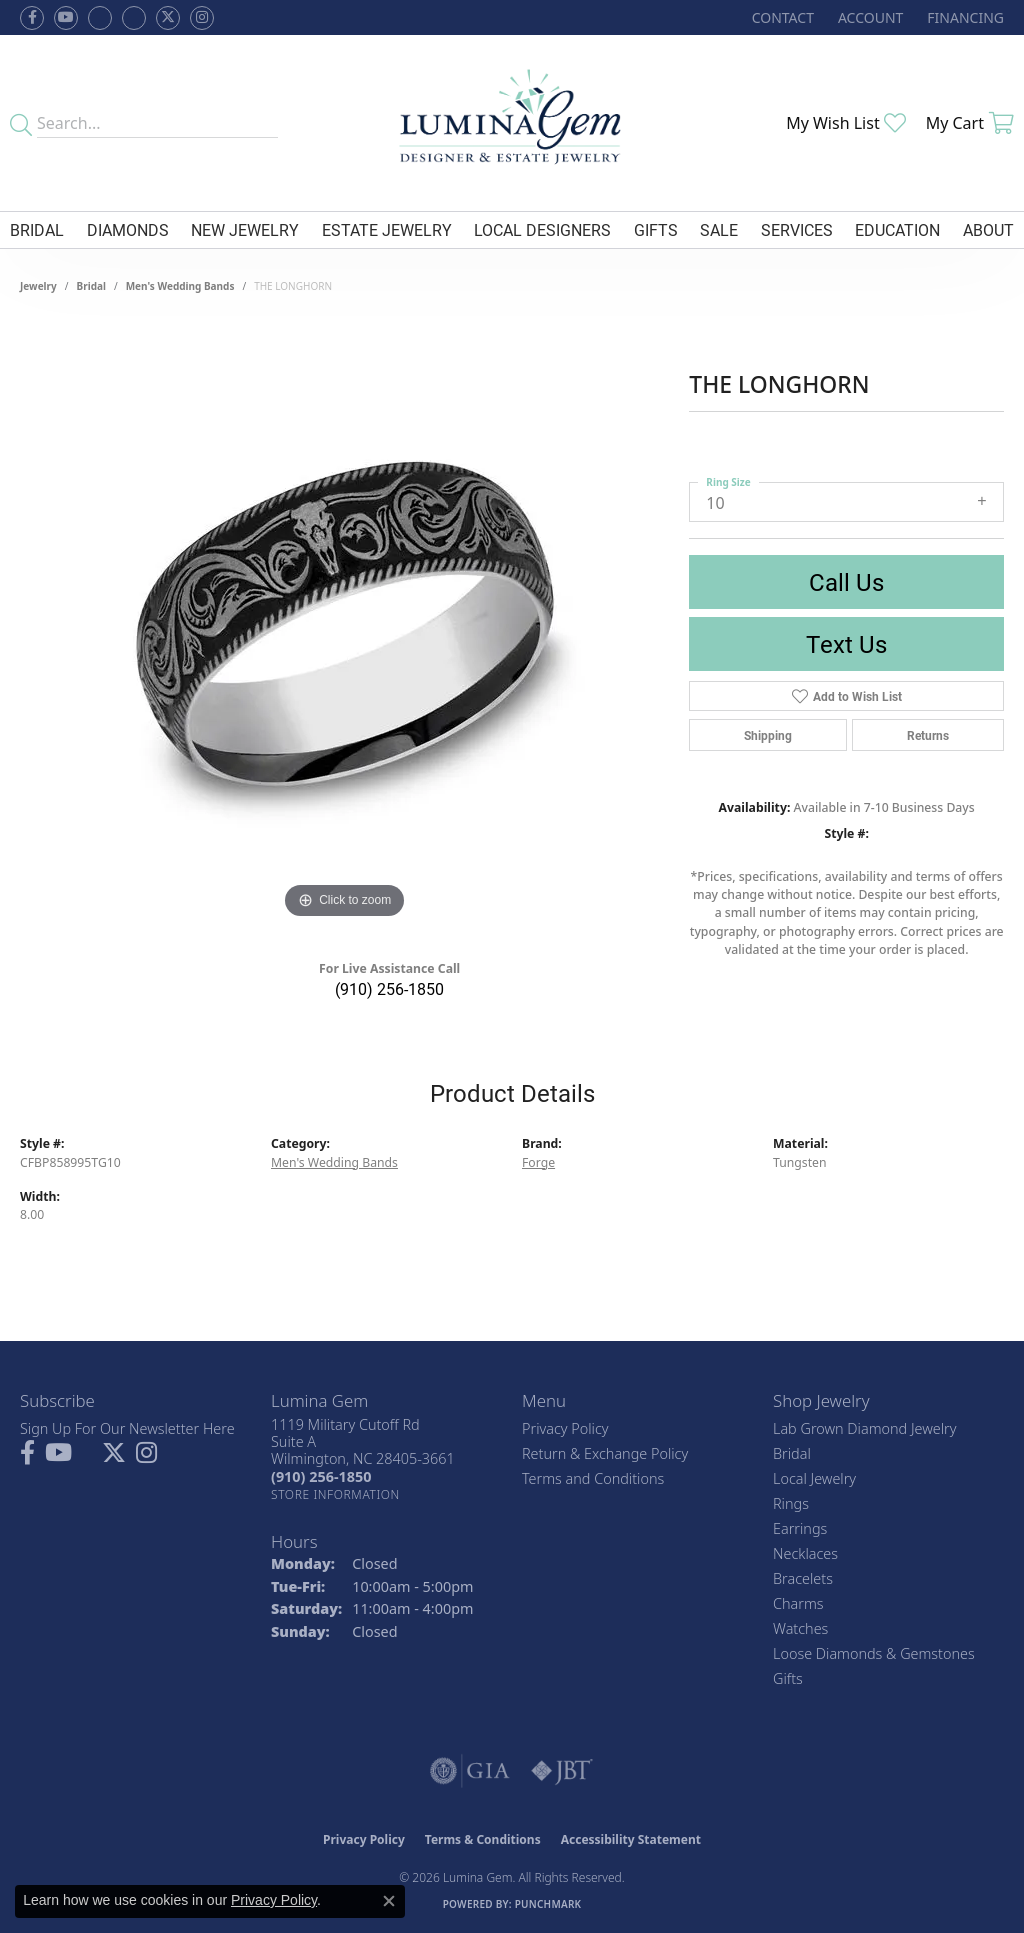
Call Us (846, 582)
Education (897, 229)
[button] (868, 17)
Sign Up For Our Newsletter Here (127, 1428)
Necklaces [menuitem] (805, 1553)
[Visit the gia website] (470, 1771)
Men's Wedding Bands (180, 286)
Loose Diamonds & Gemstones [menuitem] (874, 1653)
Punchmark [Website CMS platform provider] (548, 1904)
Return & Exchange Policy (605, 1453)
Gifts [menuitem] (788, 1678)
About (988, 229)
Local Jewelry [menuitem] (814, 1478)
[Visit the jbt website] (562, 1771)
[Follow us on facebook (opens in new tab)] (32, 18)
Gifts (656, 229)
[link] (781, 17)
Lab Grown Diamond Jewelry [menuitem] (864, 1428)
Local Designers (542, 229)
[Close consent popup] (389, 1901)
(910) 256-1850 (389, 988)
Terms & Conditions (483, 1839)
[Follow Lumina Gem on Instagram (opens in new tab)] (202, 18)
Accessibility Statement (631, 1839)
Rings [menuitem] (791, 1503)
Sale (719, 229)
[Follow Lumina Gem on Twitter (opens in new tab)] (168, 18)
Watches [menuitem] (800, 1628)
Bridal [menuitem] (792, 1453)
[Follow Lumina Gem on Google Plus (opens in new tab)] (134, 18)
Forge (538, 1162)
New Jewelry (245, 229)
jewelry (38, 286)
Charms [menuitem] (798, 1603)
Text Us (846, 644)
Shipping (768, 735)
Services (797, 229)
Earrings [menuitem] (800, 1528)
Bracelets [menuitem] (803, 1578)
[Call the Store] (321, 1476)
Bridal (37, 229)
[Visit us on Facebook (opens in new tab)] (100, 18)
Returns (928, 735)
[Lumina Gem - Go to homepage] (512, 123)
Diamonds (128, 229)
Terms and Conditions (593, 1478)
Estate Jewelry (387, 229)
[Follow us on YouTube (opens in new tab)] (66, 18)
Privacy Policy (565, 1428)
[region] (345, 624)
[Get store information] (335, 1494)
